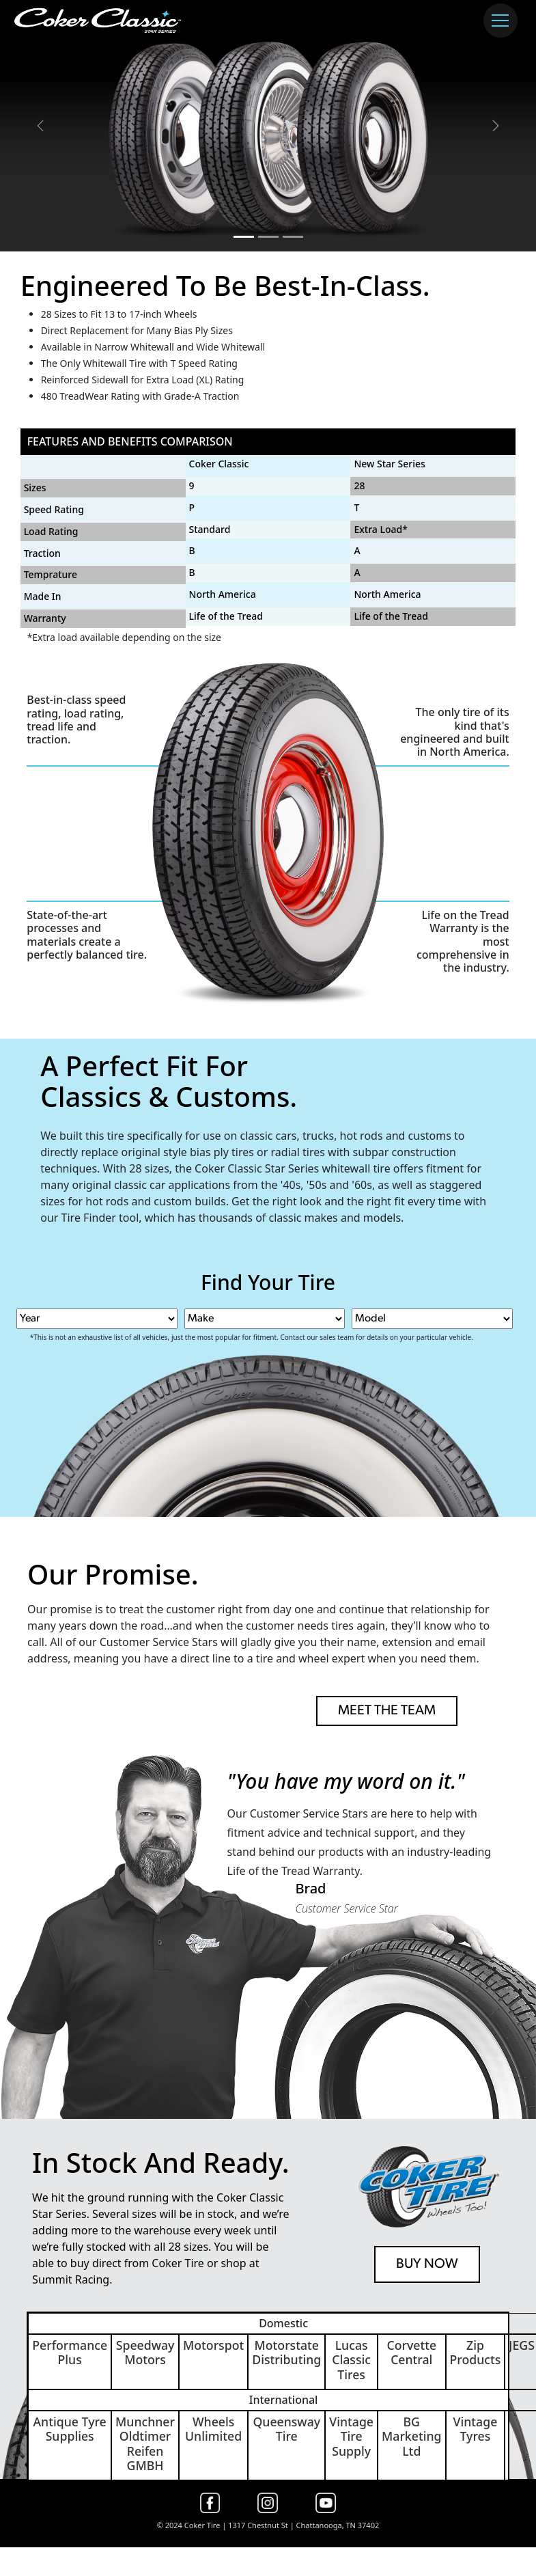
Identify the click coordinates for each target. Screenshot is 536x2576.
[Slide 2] (268, 237)
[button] (40, 125)
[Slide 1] (244, 237)
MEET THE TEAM (387, 1711)
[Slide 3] (293, 237)
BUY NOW (427, 2264)
